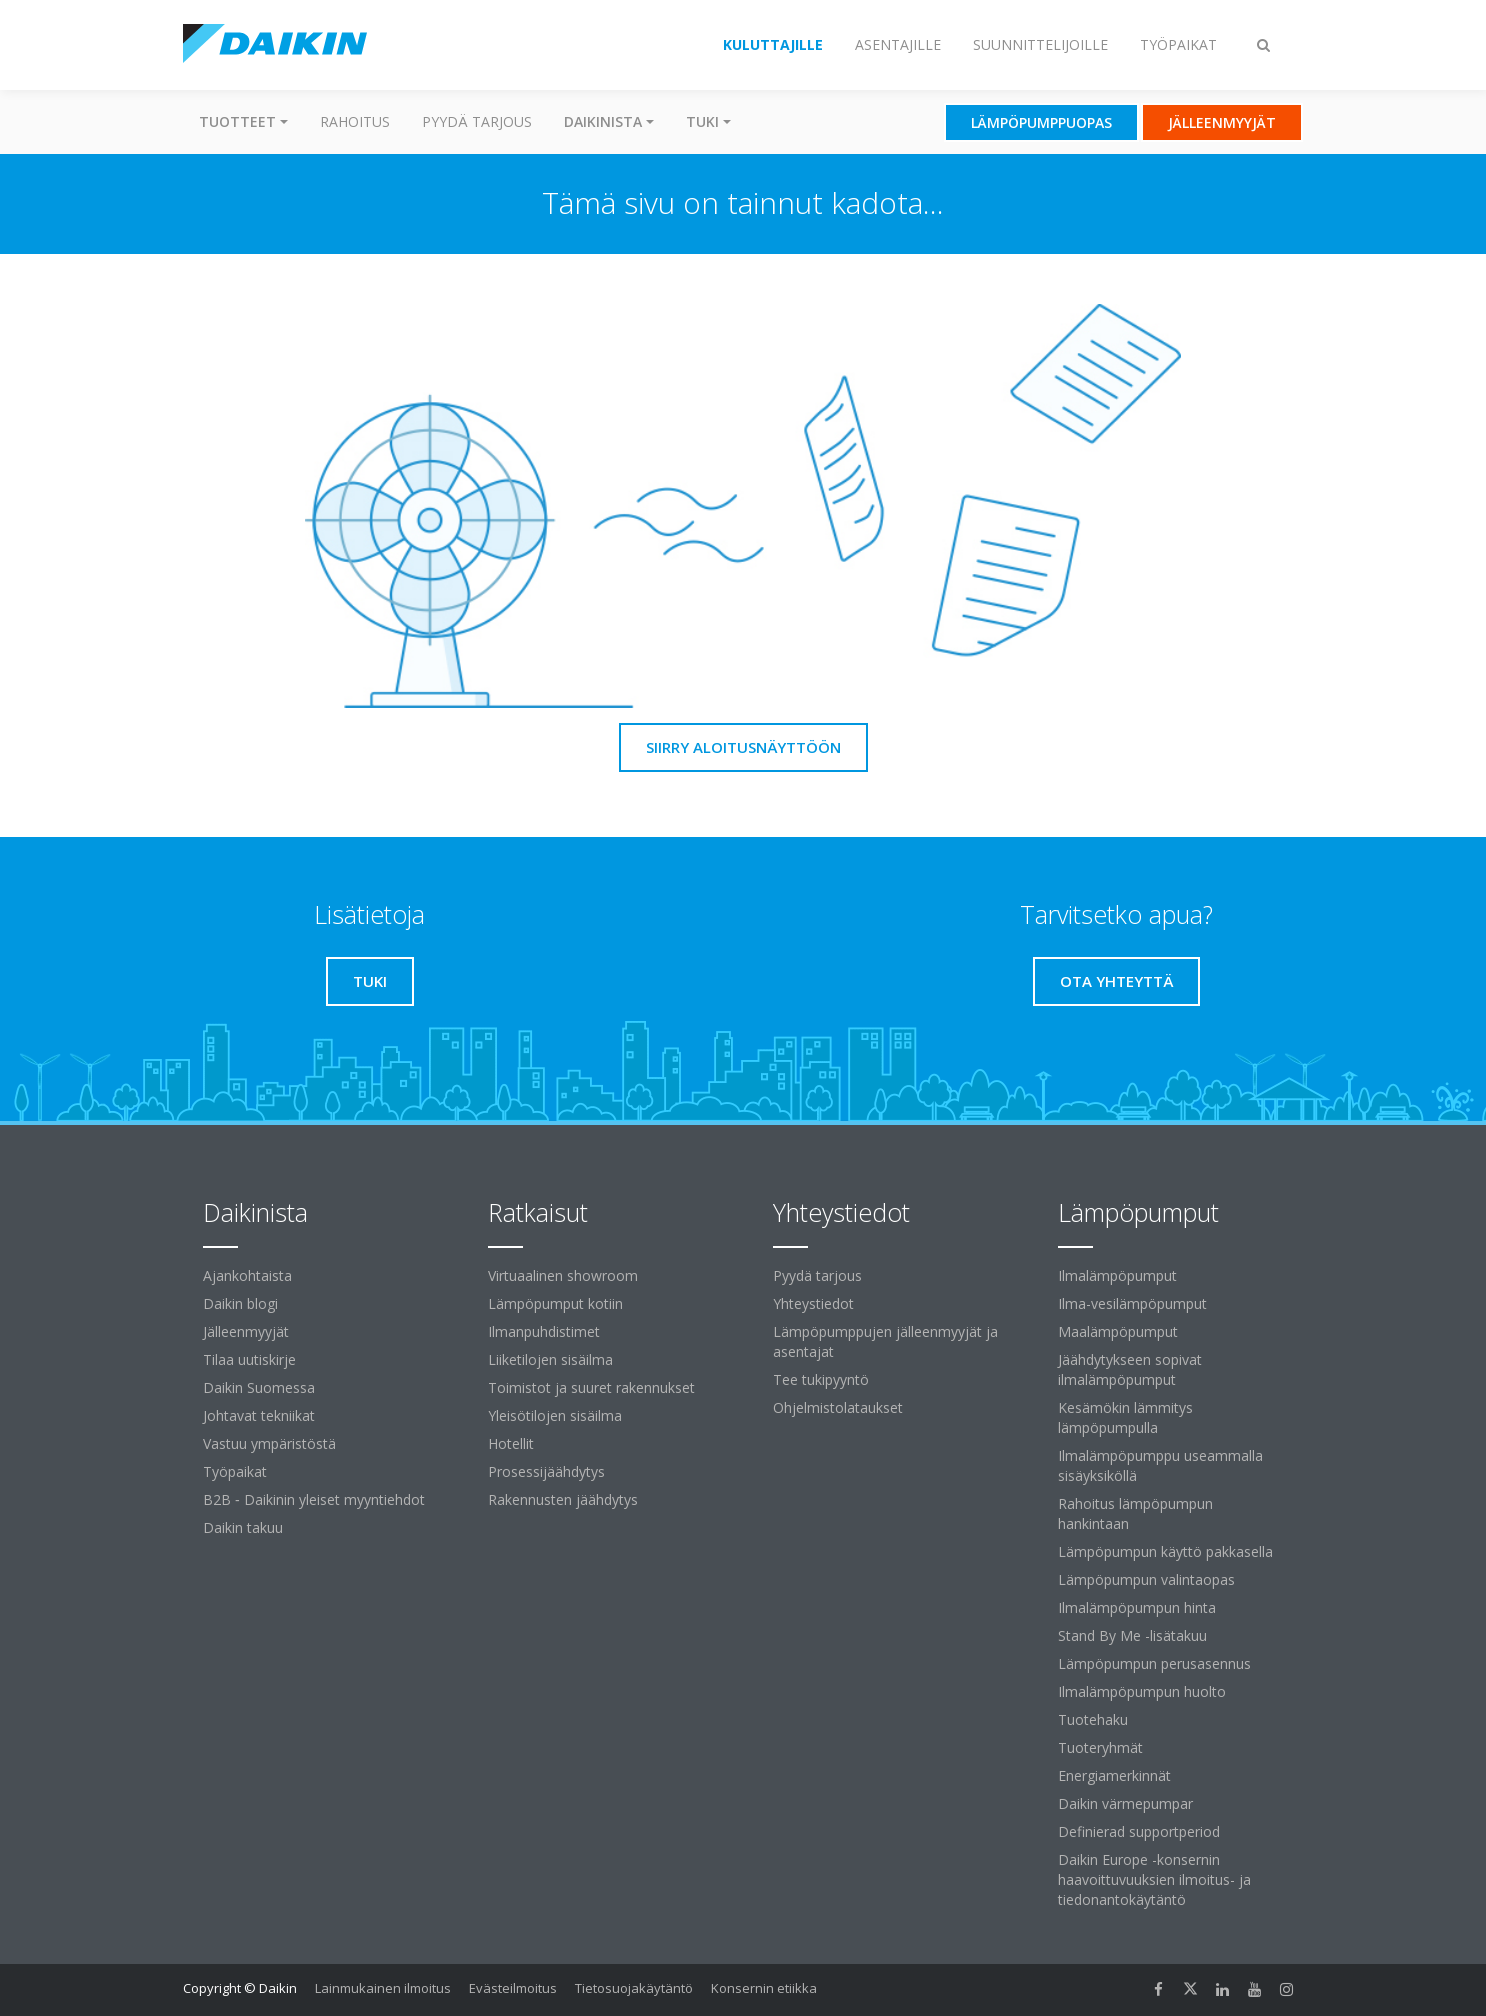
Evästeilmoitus (513, 1988)
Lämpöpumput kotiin (555, 1303)
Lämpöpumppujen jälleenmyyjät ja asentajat (885, 1341)
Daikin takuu (243, 1527)
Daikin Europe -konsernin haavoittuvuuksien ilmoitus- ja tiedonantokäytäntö (1154, 1879)
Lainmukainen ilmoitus (383, 1988)
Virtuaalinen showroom (563, 1275)
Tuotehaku (1093, 1719)
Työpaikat (235, 1471)
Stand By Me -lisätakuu (1132, 1635)
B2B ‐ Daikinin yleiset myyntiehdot (314, 1499)
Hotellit (511, 1443)
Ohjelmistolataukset (838, 1407)
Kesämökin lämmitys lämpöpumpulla (1125, 1417)
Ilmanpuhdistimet (544, 1331)
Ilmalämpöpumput (1117, 1275)
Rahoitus (355, 121)
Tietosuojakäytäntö (634, 1988)
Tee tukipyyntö (821, 1379)
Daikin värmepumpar (1125, 1803)
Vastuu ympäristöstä (269, 1443)
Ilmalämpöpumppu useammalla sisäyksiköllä (1160, 1465)
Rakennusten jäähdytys (563, 1499)
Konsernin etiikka (764, 1988)
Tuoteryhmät (1100, 1747)
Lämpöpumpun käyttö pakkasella (1165, 1551)
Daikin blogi (240, 1303)
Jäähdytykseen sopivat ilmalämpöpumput (1130, 1369)
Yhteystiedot (813, 1303)
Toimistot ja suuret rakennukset (591, 1387)
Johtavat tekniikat (259, 1415)
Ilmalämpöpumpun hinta (1137, 1607)
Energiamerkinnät (1114, 1775)
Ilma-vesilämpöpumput (1132, 1303)
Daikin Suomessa (259, 1387)
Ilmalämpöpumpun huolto (1142, 1691)
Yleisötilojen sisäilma (555, 1415)
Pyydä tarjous (477, 121)
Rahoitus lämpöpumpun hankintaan (1135, 1513)
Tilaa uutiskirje (249, 1359)
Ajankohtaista (247, 1275)
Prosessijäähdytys (546, 1471)
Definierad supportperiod (1139, 1831)
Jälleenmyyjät (246, 1331)
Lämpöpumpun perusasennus (1154, 1663)
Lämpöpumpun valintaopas (1146, 1579)
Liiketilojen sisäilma (550, 1359)
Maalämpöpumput (1118, 1331)
